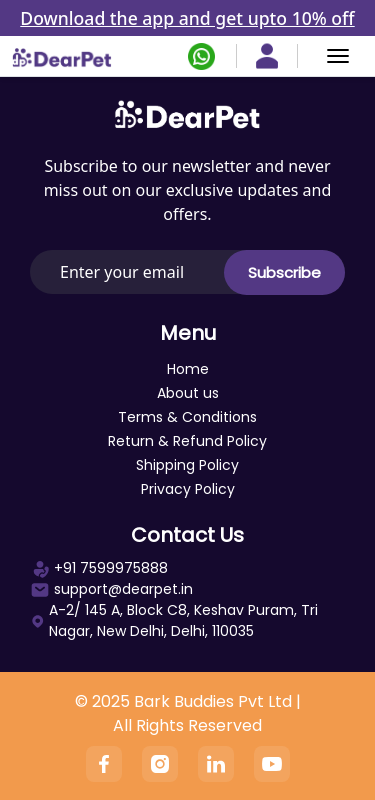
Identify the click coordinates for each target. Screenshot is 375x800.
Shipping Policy (187, 465)
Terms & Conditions (187, 417)
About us (188, 393)
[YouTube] (272, 764)
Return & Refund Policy (187, 441)
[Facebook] (104, 764)
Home (188, 369)
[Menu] (338, 56)
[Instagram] (160, 764)
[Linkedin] (216, 764)
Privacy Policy (188, 489)
